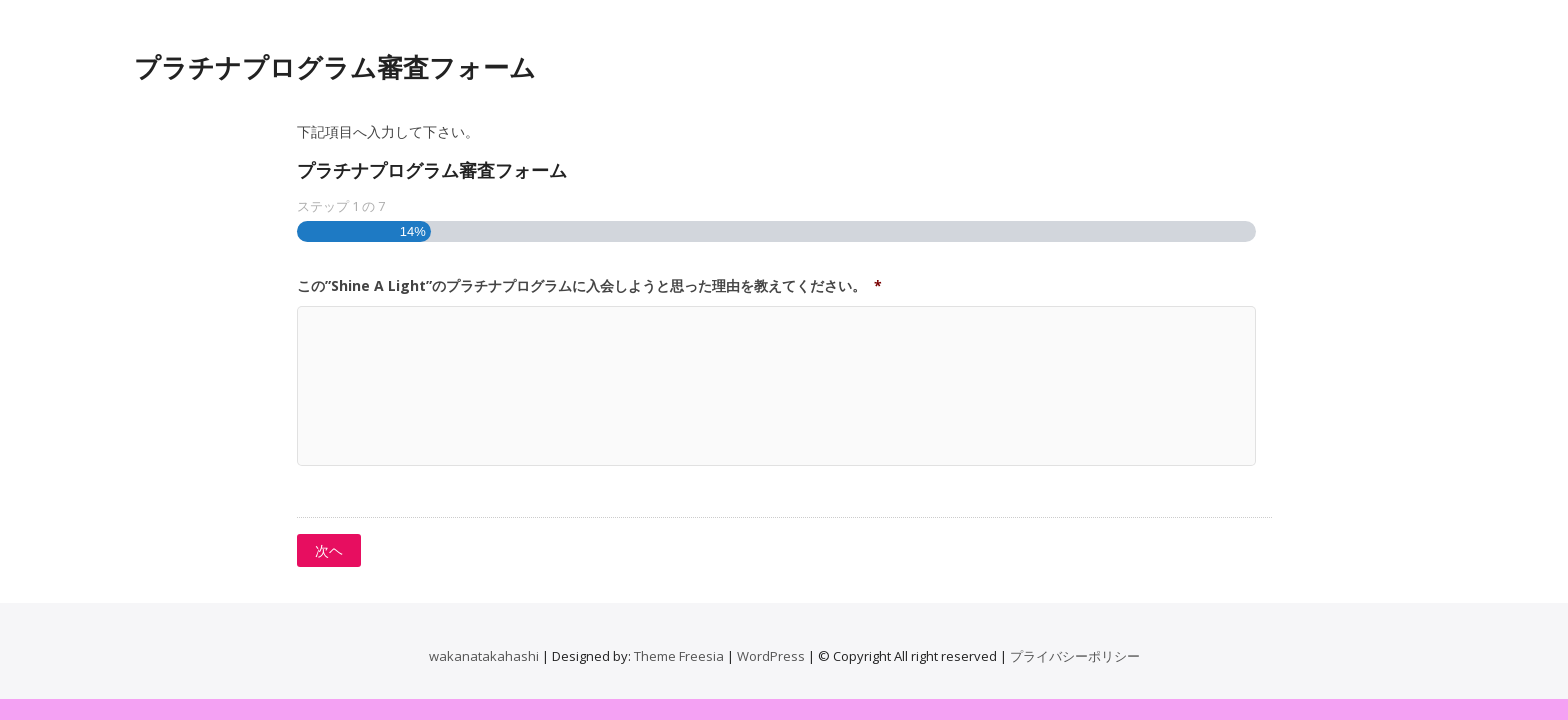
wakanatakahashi (484, 656)
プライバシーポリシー (1075, 656)
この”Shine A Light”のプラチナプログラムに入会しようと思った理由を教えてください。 (589, 286)
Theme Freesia (679, 656)
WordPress (771, 656)
